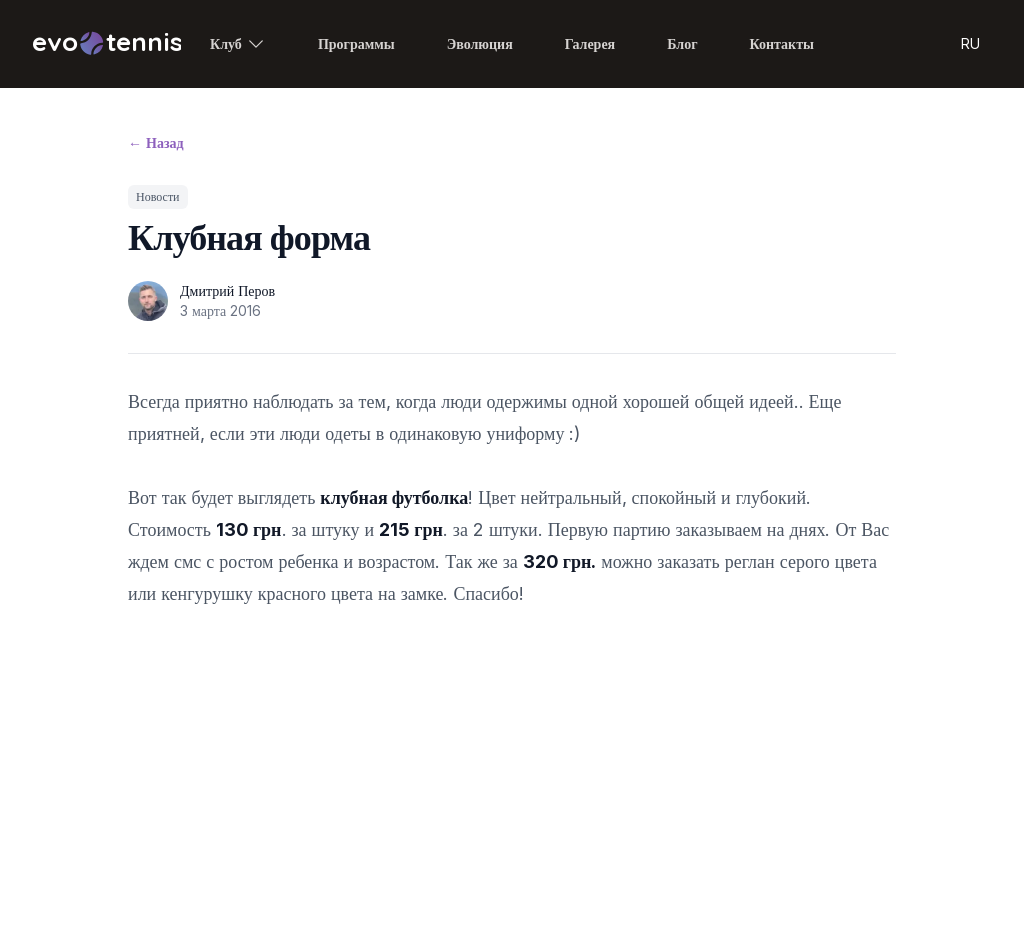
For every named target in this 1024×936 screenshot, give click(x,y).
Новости (158, 196)
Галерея (590, 43)
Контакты (782, 43)
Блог (682, 43)
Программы (356, 43)
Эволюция (480, 43)
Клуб (238, 44)
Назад (156, 142)
